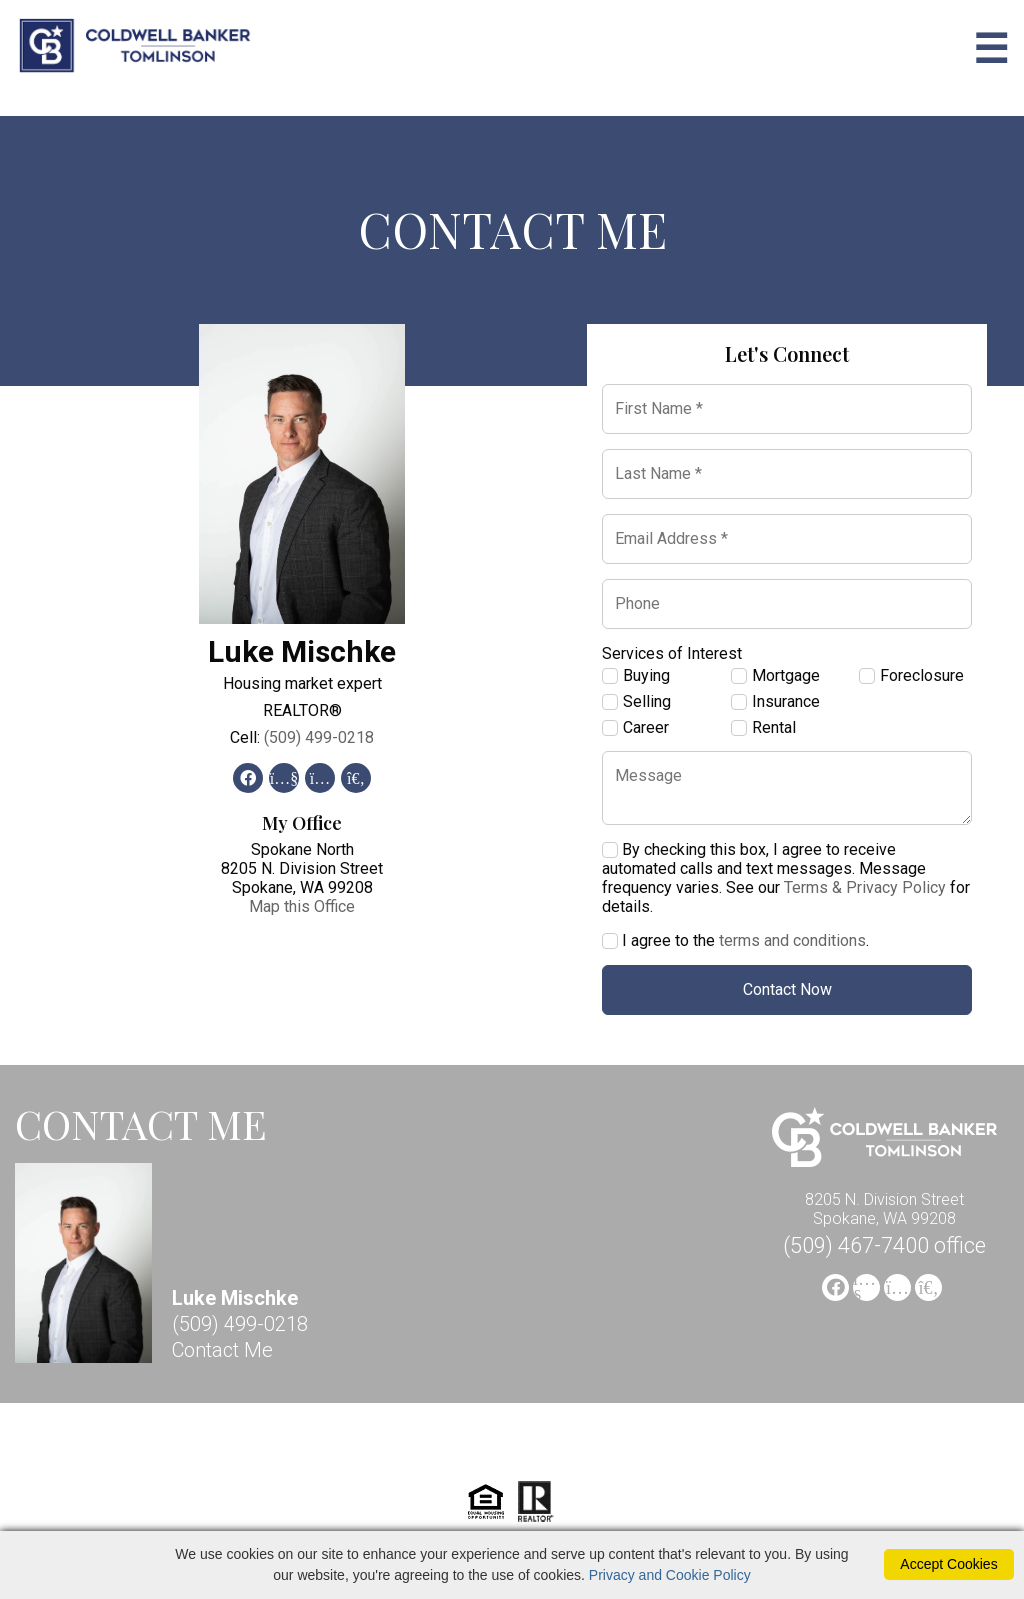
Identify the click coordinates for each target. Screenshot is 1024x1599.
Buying (636, 676)
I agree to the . (735, 940)
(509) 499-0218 (319, 737)
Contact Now (787, 989)
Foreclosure (911, 676)
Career (635, 728)
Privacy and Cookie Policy (670, 1575)
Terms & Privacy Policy (865, 887)
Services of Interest (672, 653)
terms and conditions (792, 940)
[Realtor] (535, 1519)
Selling (636, 702)
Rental (763, 728)
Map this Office (302, 906)
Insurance (775, 702)
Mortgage (775, 676)
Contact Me (222, 1350)
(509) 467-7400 (884, 1245)
